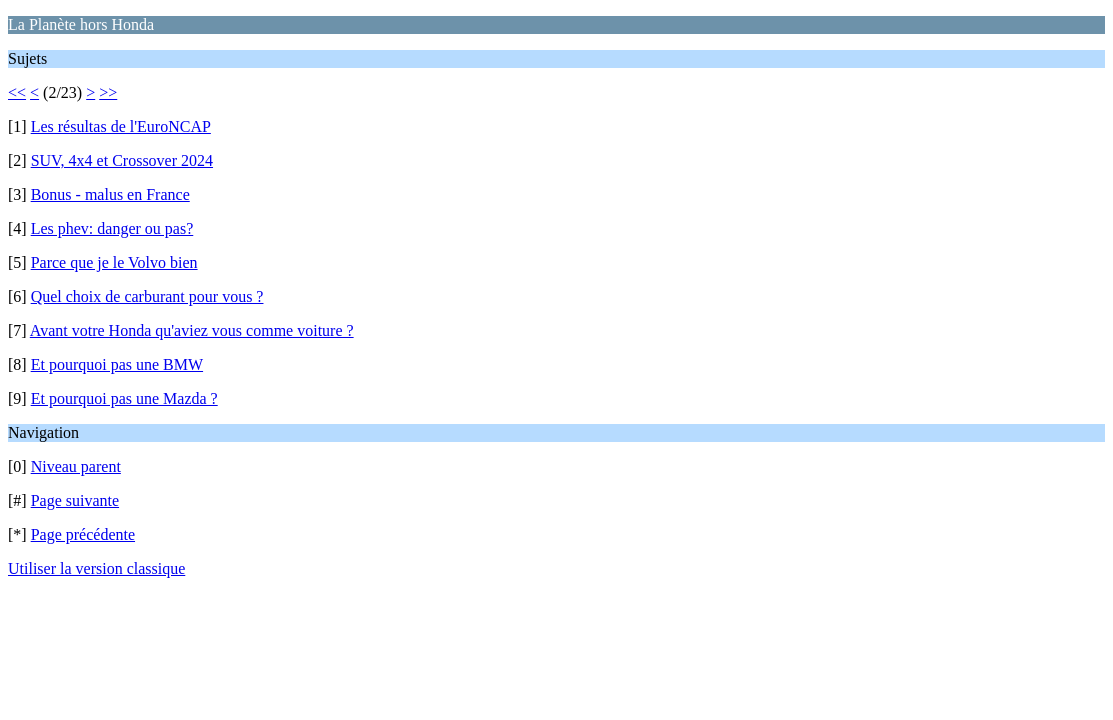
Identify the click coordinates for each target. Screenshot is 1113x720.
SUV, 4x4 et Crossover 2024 (122, 160)
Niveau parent (76, 466)
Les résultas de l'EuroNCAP (121, 126)
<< (17, 92)
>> (108, 92)
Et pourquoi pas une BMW (117, 364)
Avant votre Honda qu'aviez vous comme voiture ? (192, 330)
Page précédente (83, 534)
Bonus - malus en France (110, 194)
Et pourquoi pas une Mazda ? (124, 398)
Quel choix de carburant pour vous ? (147, 296)
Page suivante (75, 500)
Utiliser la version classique (96, 568)
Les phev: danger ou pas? (112, 228)
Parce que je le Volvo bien (114, 262)
